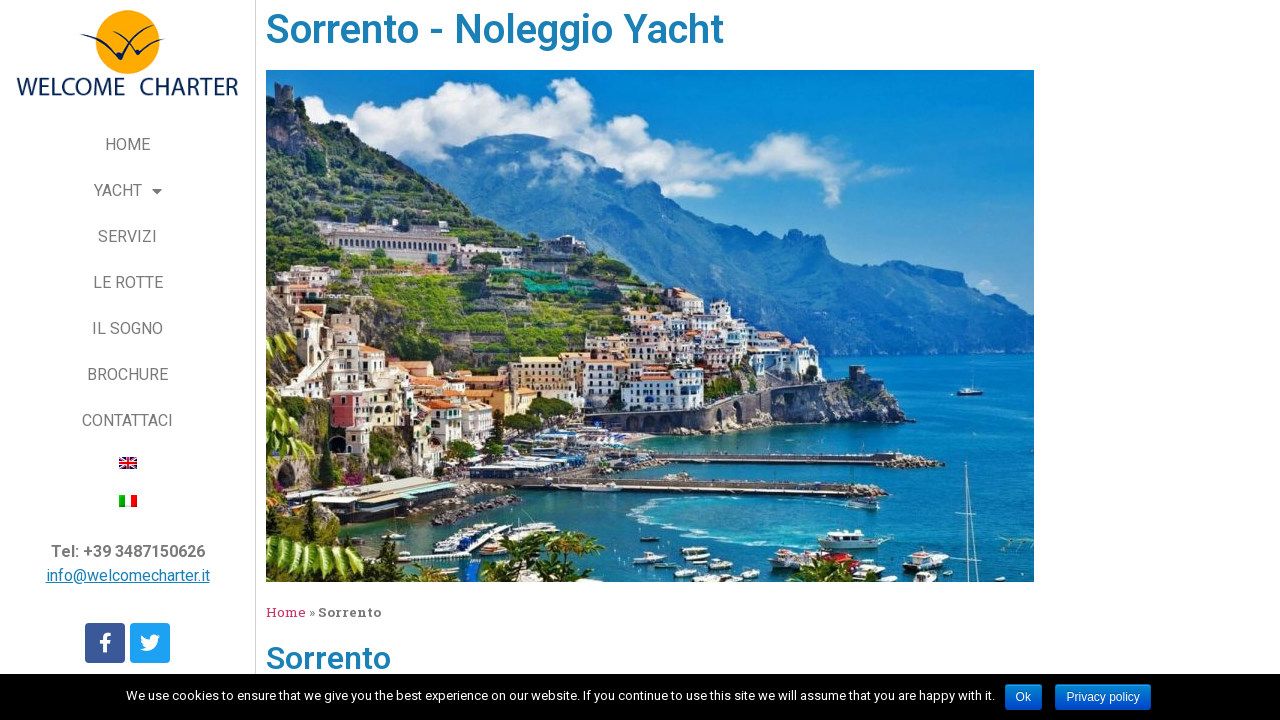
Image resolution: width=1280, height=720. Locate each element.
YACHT (128, 191)
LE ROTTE (128, 282)
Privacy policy (1102, 697)
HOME (127, 144)
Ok (1023, 697)
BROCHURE (127, 374)
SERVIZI (127, 236)
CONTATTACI (127, 420)
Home (286, 612)
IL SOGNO (127, 328)
